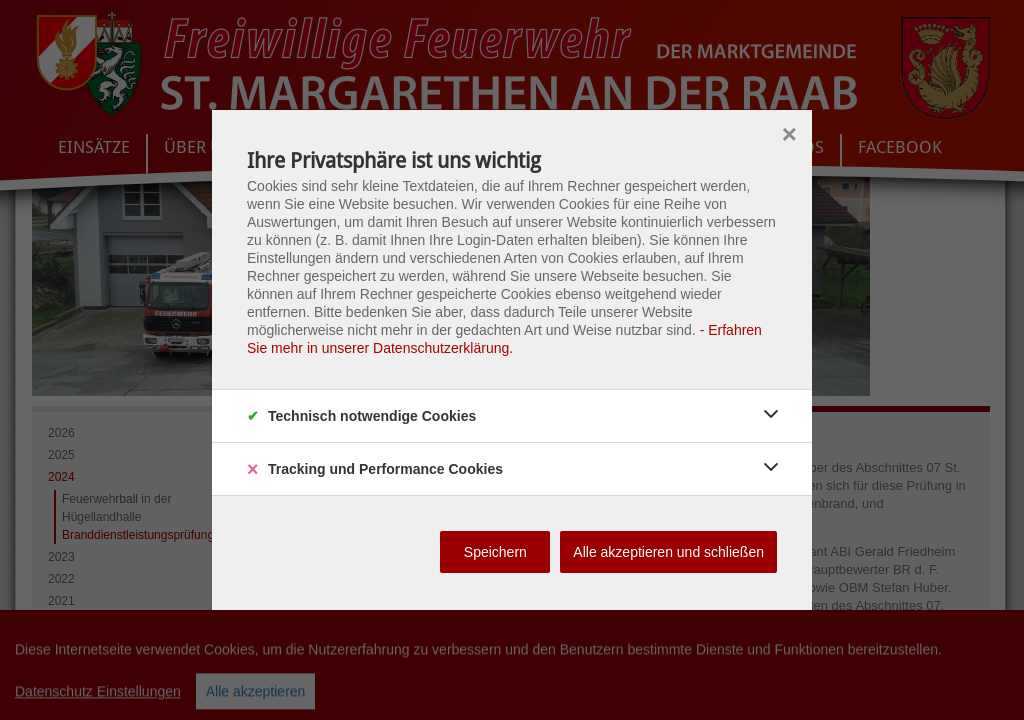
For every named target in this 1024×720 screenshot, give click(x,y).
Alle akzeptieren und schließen (668, 552)
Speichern (495, 552)
